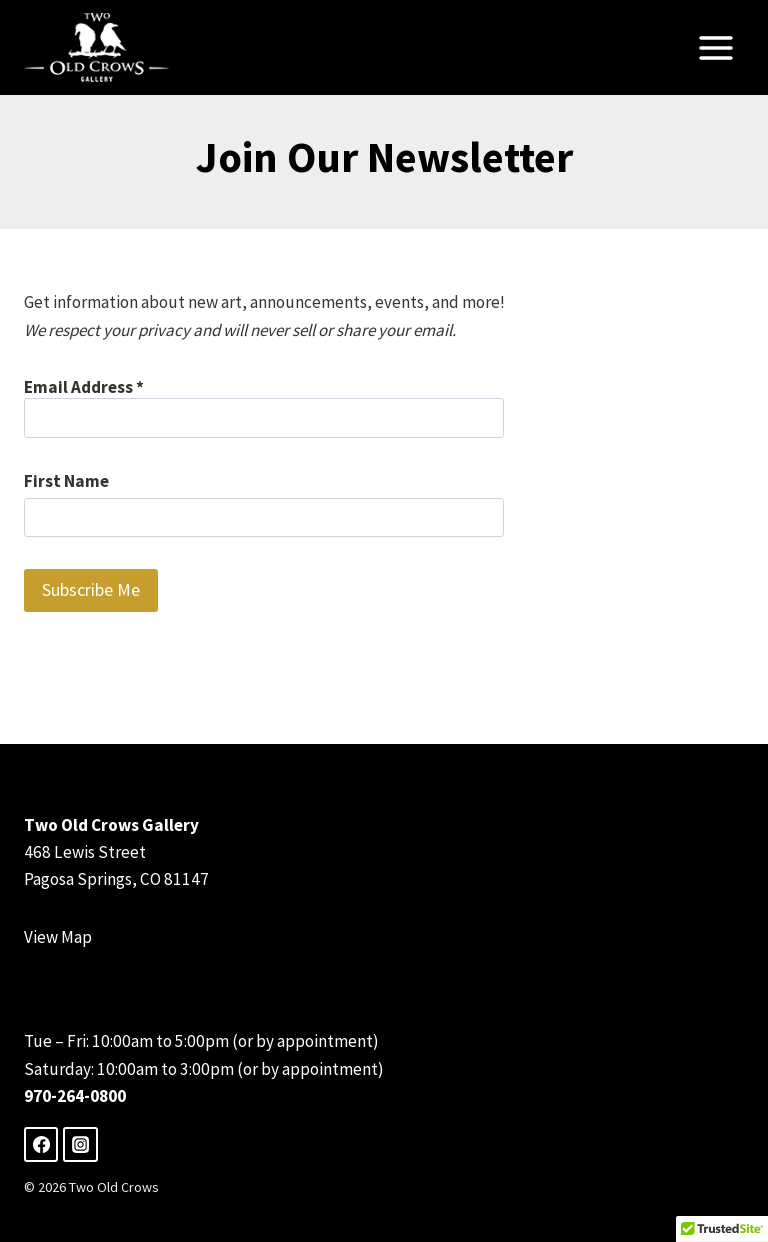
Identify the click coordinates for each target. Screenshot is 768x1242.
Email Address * (264, 407)
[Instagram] (80, 1144)
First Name (66, 481)
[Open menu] (715, 47)
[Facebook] (41, 1144)
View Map (58, 937)
